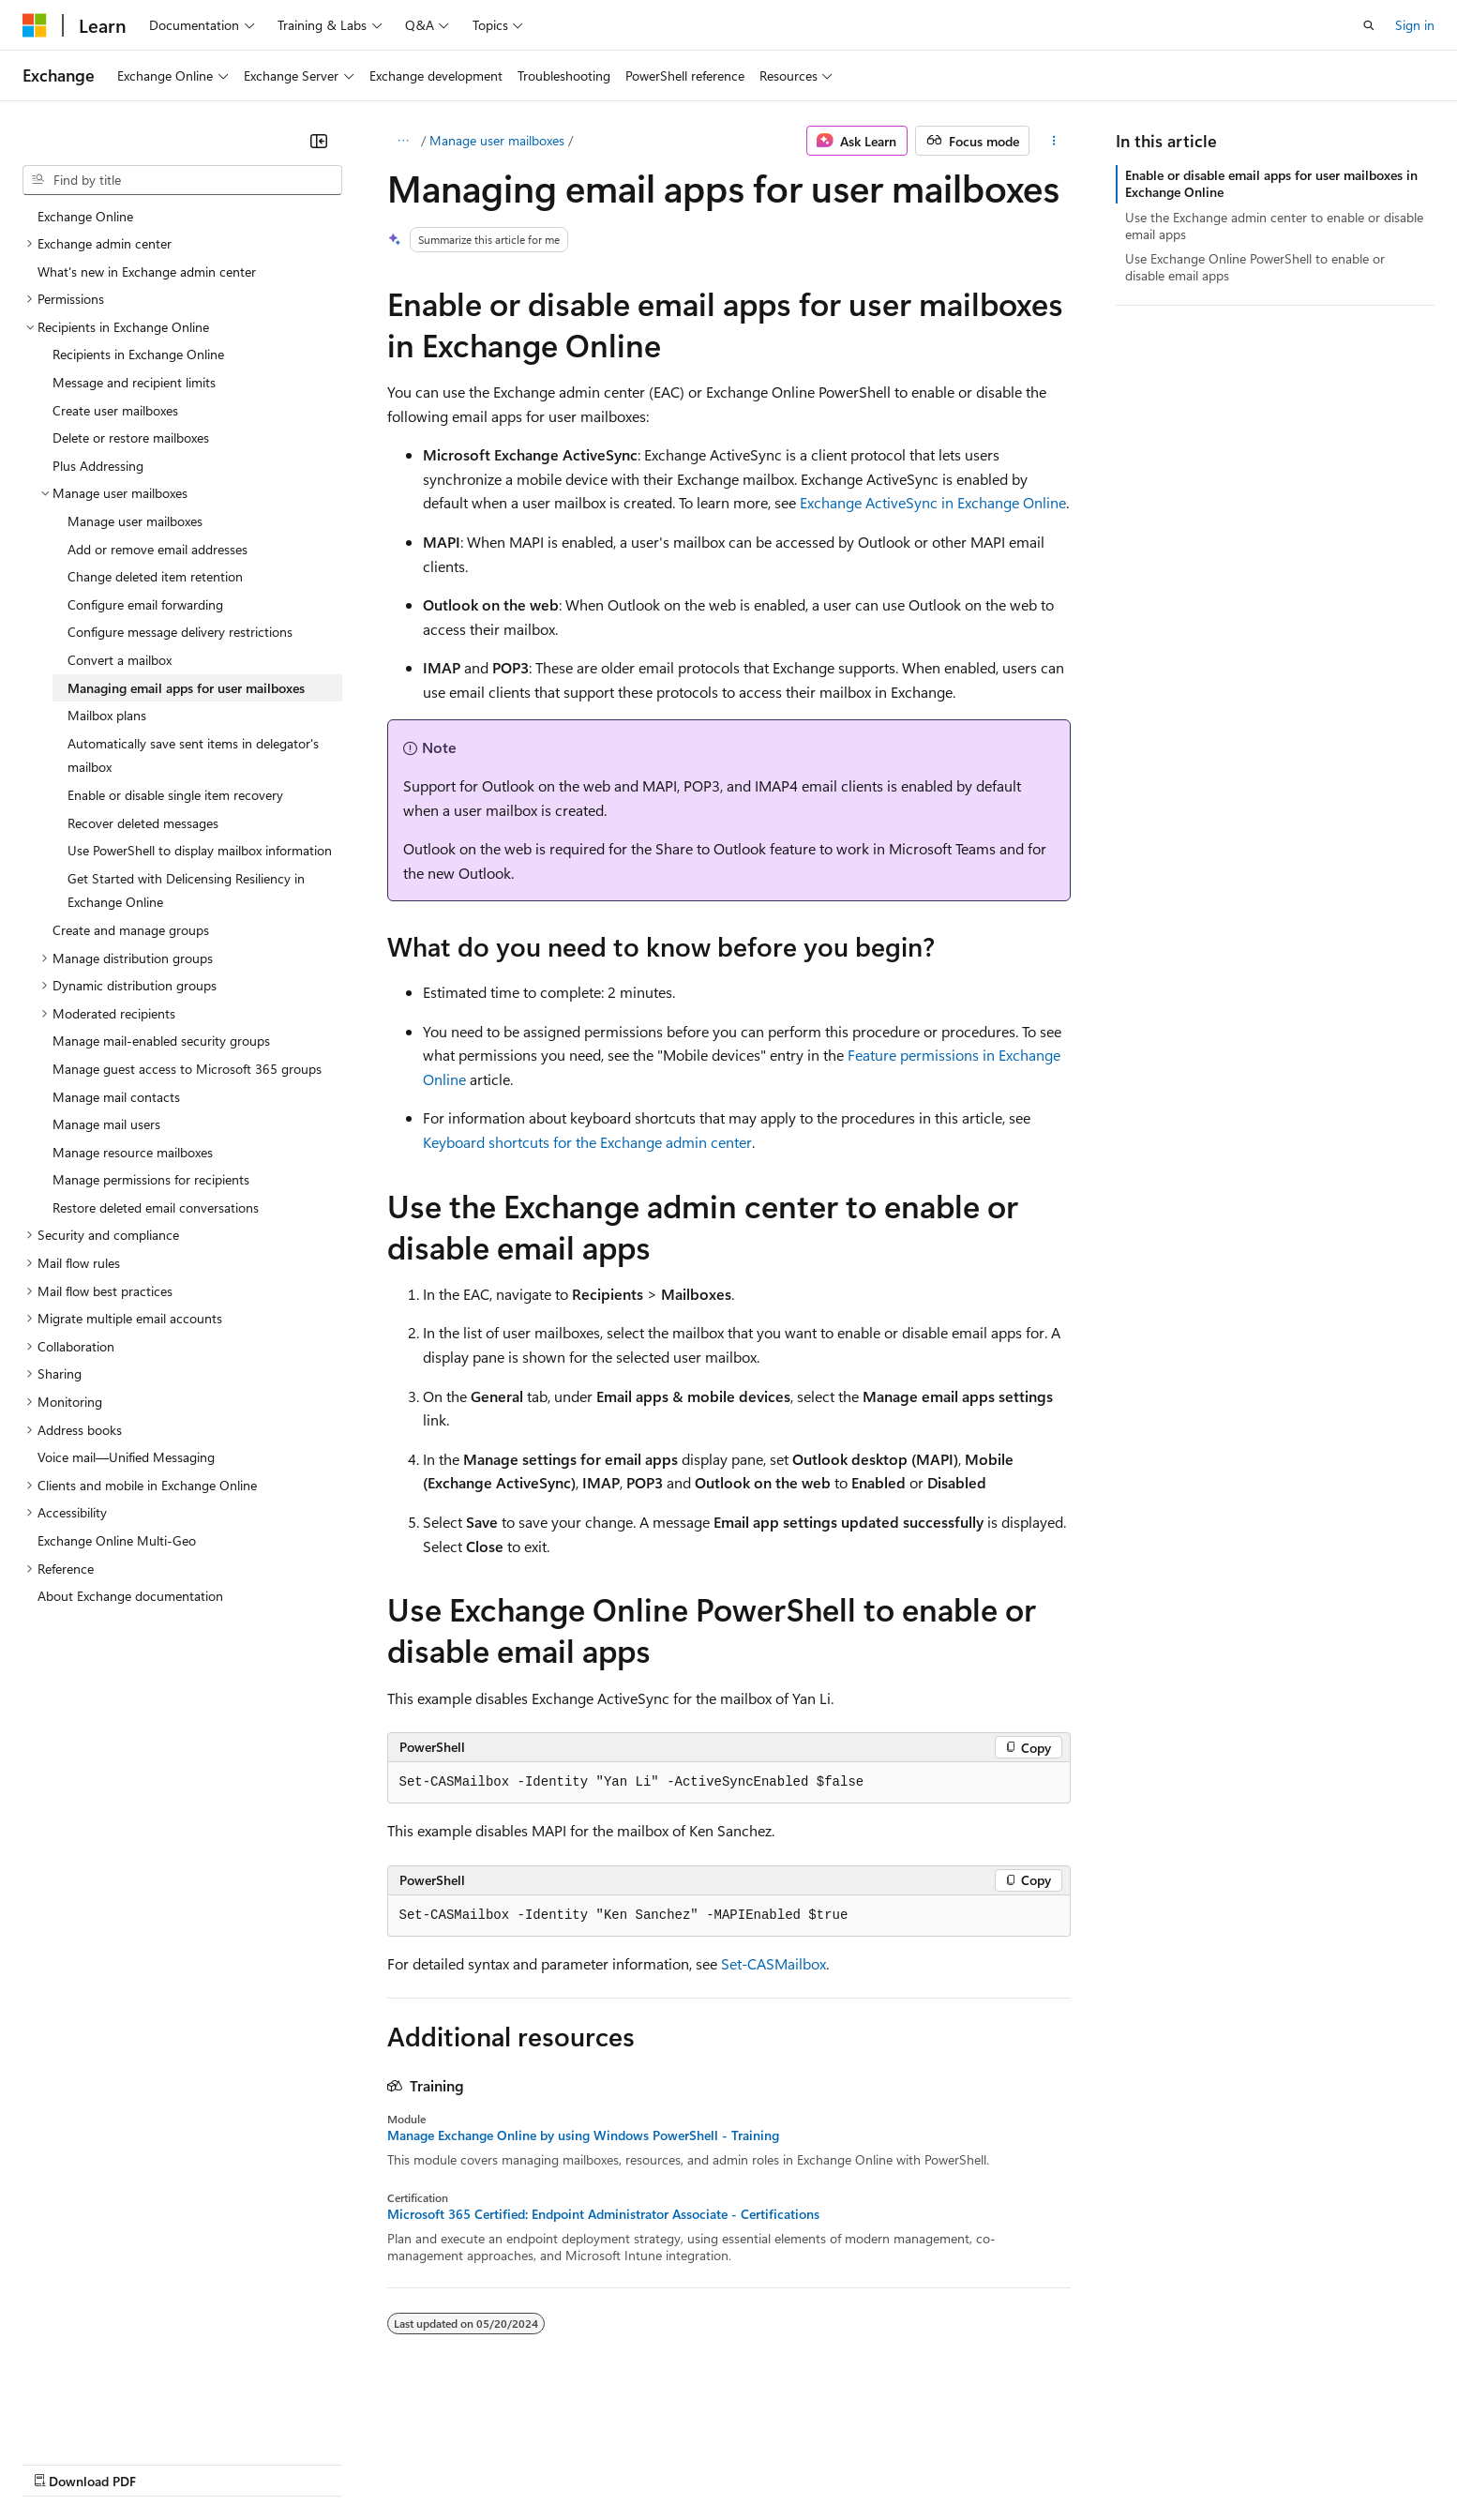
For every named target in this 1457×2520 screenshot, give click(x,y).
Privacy (409, 2463)
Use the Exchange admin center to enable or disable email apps (1274, 225)
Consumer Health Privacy (538, 2463)
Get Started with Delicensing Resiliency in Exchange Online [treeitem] (186, 890)
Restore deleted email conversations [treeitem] (156, 1207)
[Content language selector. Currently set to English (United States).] (108, 2418)
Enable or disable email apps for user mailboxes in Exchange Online (1271, 183)
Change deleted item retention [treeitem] (155, 576)
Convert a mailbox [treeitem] (120, 660)
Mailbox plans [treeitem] (107, 715)
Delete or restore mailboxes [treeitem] (131, 437)
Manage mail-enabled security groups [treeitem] (161, 1040)
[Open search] (1369, 25)
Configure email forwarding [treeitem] (145, 604)
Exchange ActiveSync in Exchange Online (933, 502)
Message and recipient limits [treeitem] (134, 382)
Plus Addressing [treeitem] (98, 466)
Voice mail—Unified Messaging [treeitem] (126, 1457)
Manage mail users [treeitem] (106, 1124)
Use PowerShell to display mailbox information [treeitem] (200, 850)
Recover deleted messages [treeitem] (143, 823)
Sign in (1414, 25)
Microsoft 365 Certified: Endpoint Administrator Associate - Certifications (603, 2214)
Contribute (336, 2463)
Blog (255, 2463)
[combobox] (182, 180)
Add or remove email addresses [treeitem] (158, 549)
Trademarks (777, 2463)
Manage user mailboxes (496, 140)
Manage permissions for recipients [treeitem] (151, 1179)
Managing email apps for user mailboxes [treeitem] (186, 688)
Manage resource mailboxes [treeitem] (133, 1152)
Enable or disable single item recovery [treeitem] (175, 795)
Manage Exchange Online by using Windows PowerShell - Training (583, 2135)
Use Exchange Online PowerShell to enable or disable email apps (1255, 266)
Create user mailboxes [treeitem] (115, 410)
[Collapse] (318, 141)
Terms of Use (685, 2463)
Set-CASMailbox (773, 1963)
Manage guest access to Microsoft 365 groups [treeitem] (187, 1069)
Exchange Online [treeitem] (85, 216)
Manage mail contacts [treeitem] (116, 1097)
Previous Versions (170, 2463)
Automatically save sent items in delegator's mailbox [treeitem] (193, 755)
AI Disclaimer (60, 2463)
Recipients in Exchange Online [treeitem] (138, 354)
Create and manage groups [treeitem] (131, 930)
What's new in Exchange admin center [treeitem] (147, 271)
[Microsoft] (35, 25)
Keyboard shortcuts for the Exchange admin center (587, 1142)
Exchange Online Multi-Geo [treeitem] (117, 1540)
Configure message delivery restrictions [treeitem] (180, 632)
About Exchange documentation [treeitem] (130, 1596)
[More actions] (1053, 141)
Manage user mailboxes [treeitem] (135, 521)
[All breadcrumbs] (403, 141)
